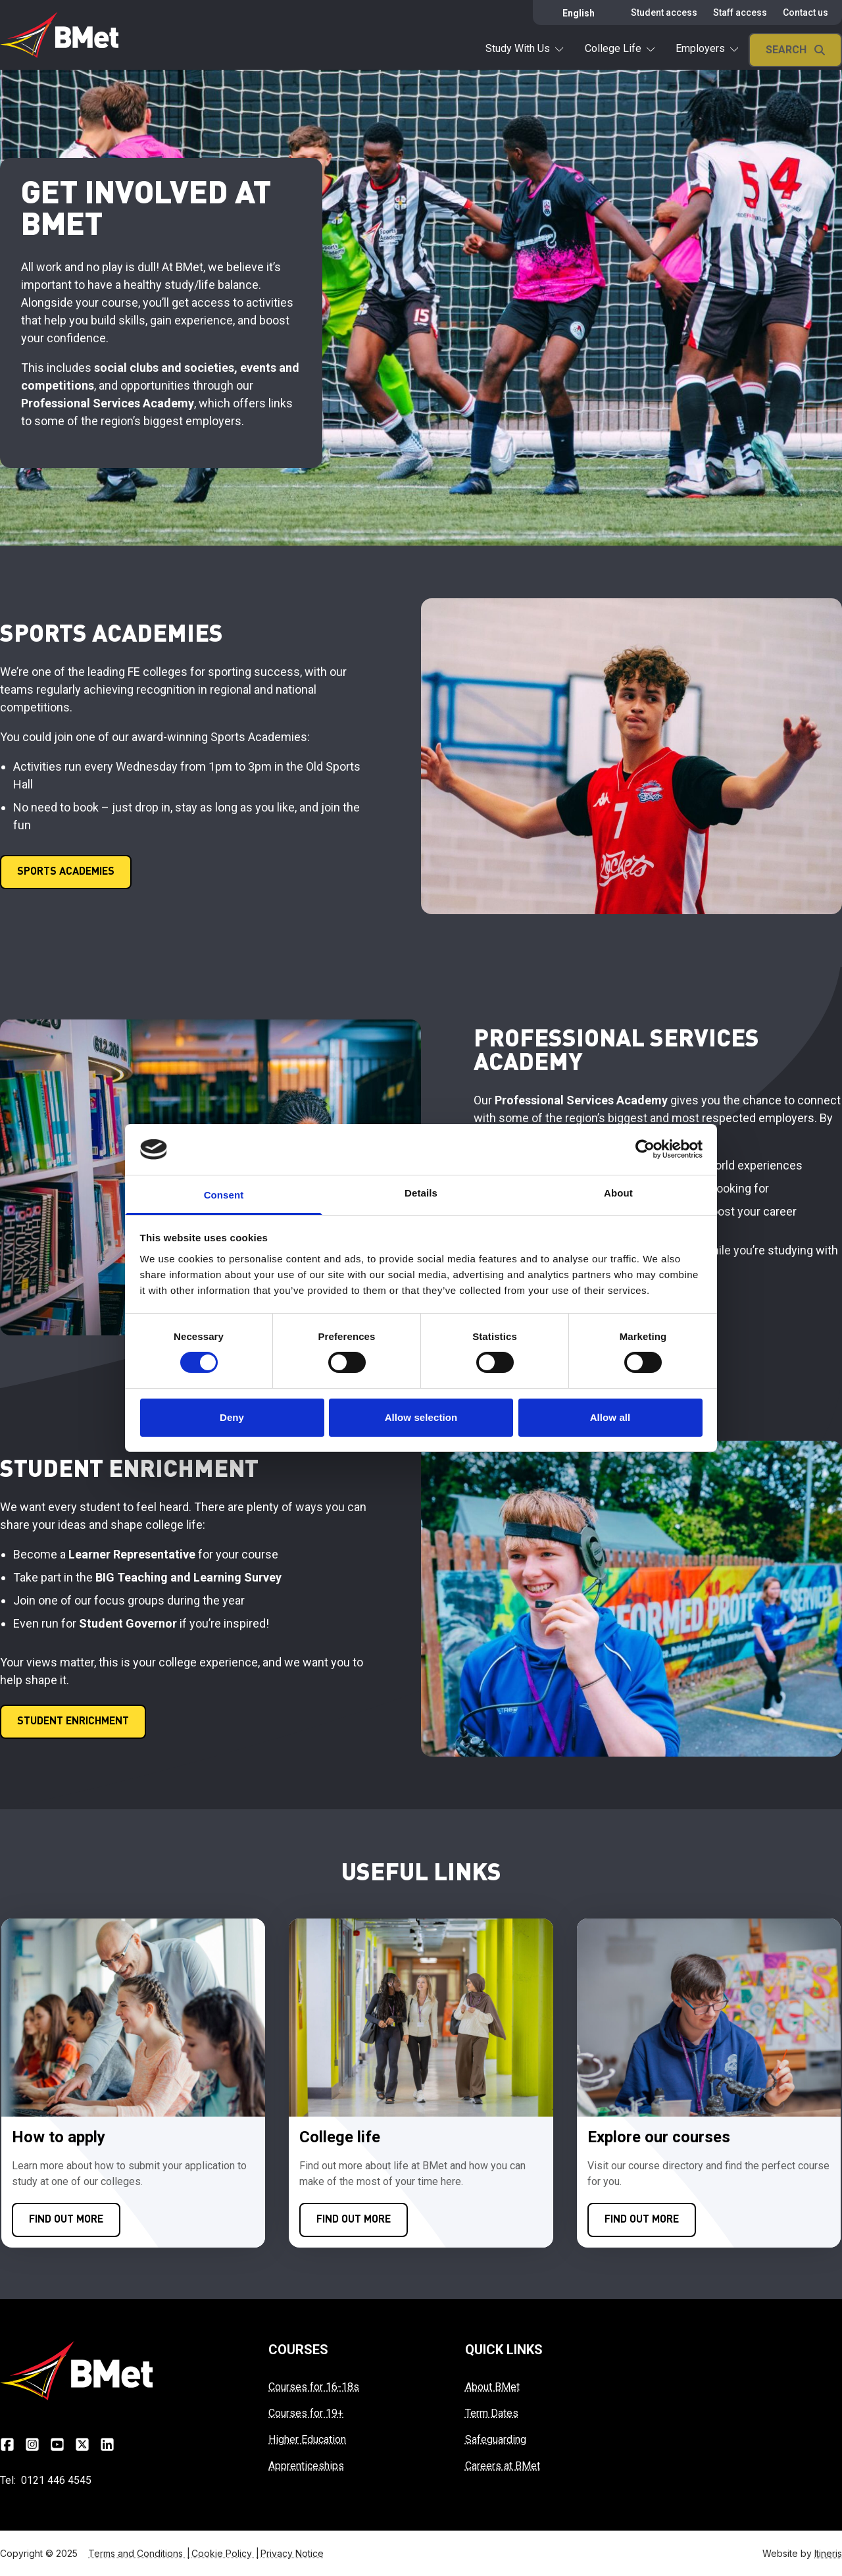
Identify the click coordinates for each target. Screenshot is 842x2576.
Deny (232, 1417)
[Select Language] (581, 13)
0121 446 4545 (56, 2480)
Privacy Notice (292, 2553)
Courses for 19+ (305, 2413)
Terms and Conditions (139, 2553)
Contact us (805, 12)
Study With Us (524, 48)
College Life (620, 48)
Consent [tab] (224, 1194)
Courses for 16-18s (313, 2387)
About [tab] (618, 1192)
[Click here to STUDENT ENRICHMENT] (73, 1722)
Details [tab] (421, 1192)
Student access (664, 12)
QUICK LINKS (504, 2349)
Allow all (610, 1417)
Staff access (740, 12)
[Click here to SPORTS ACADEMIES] (66, 872)
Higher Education (307, 2439)
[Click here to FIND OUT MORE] (66, 2220)
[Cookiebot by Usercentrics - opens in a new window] (645, 1149)
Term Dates (491, 2413)
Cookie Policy (225, 2553)
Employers (707, 48)
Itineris (828, 2553)
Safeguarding (495, 2439)
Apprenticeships (306, 2466)
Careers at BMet (502, 2466)
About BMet (492, 2387)
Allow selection (421, 1417)
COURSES (298, 2349)
